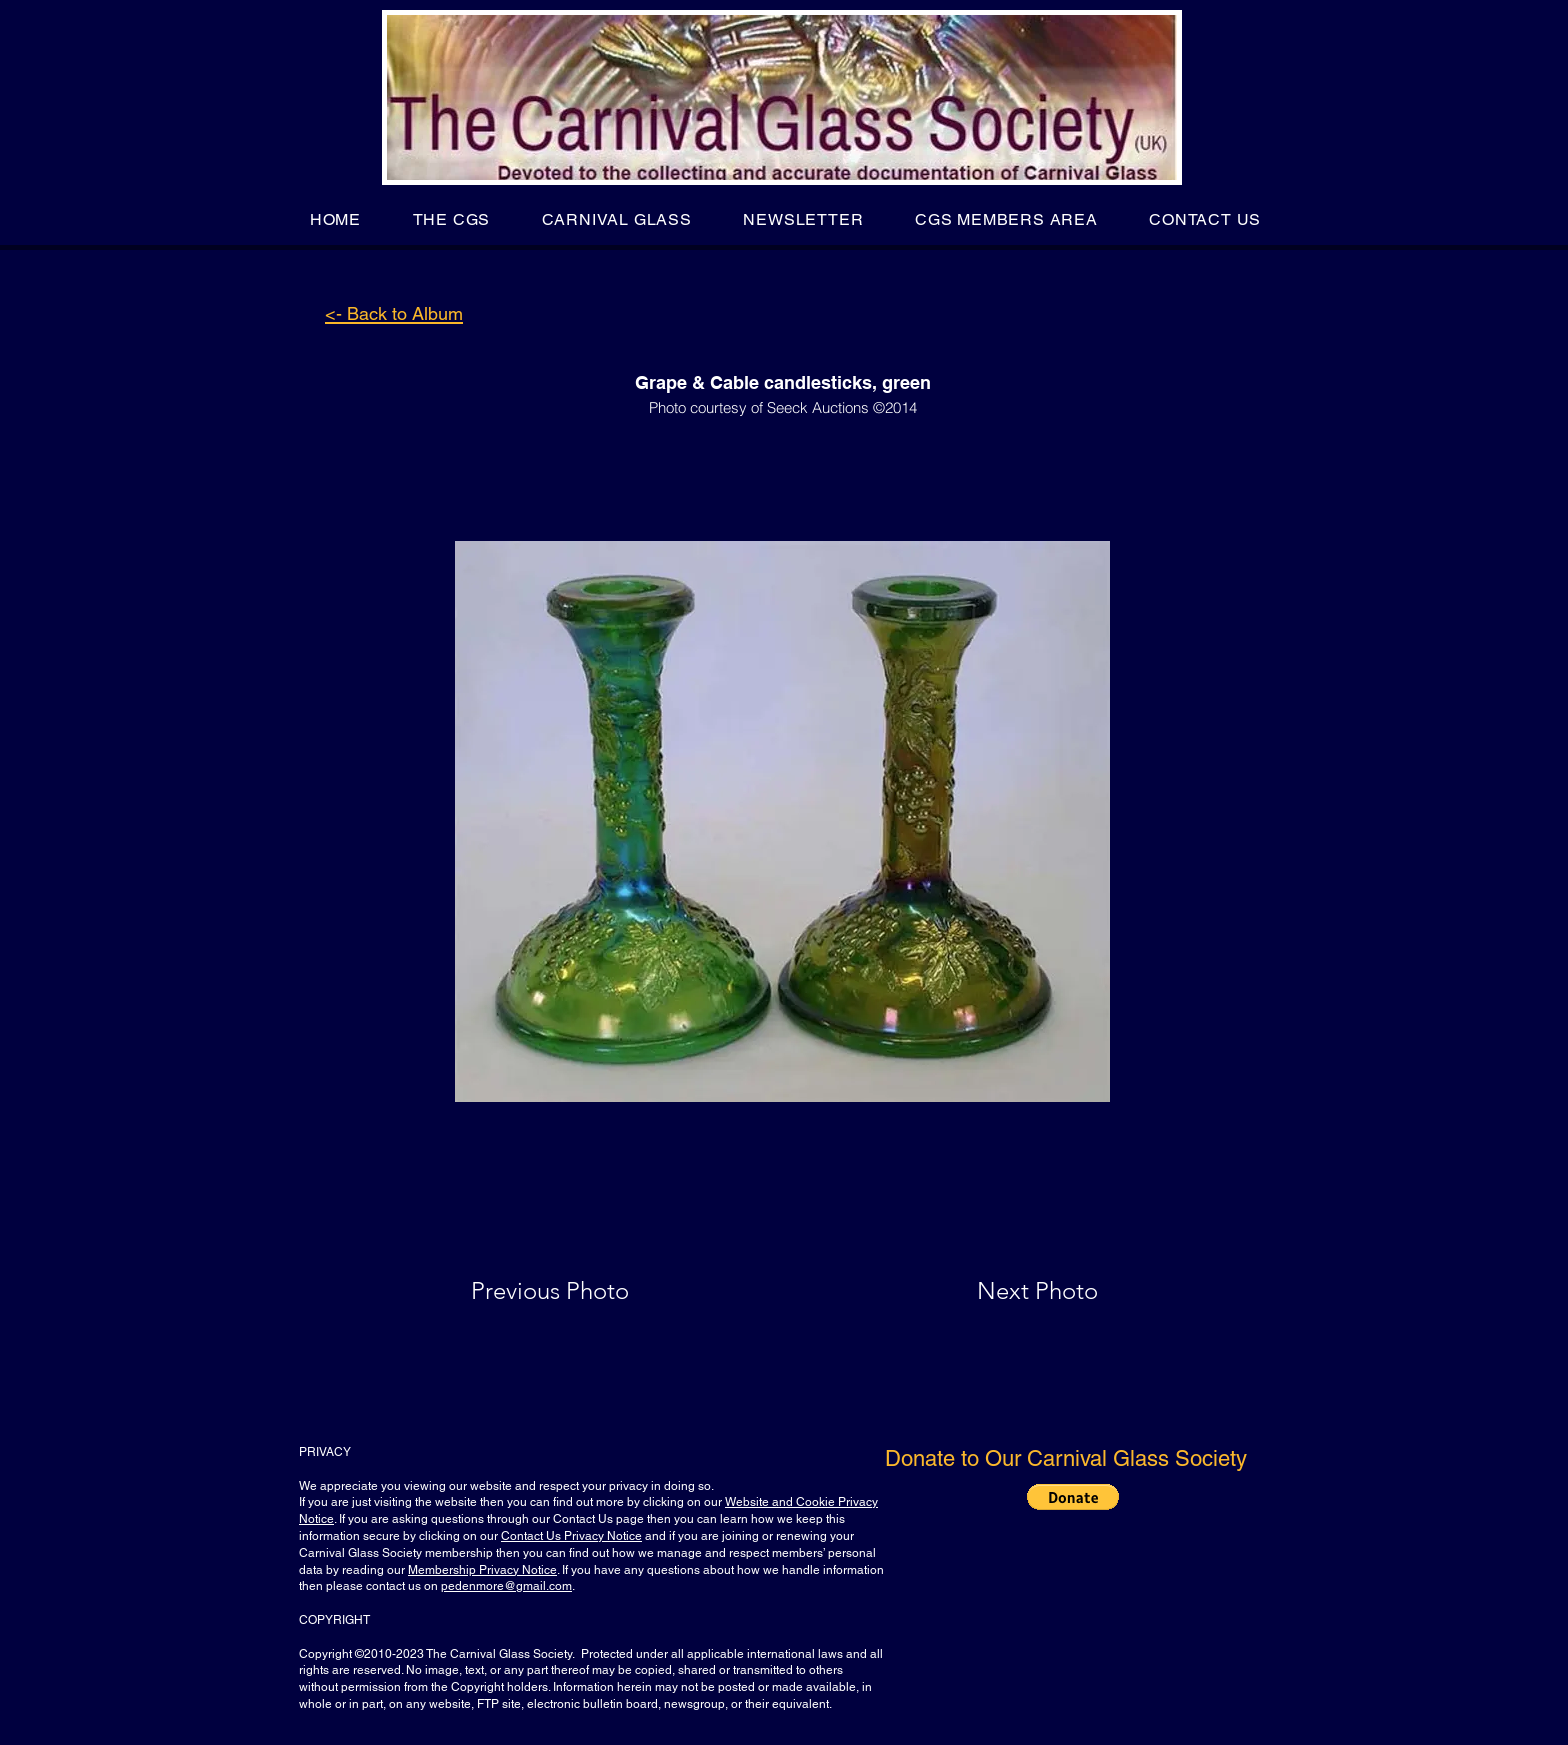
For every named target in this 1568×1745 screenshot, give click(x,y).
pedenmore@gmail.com (506, 1586)
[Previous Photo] (578, 1291)
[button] (451, 219)
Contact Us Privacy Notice (571, 1536)
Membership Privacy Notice (482, 1570)
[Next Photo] (998, 1291)
